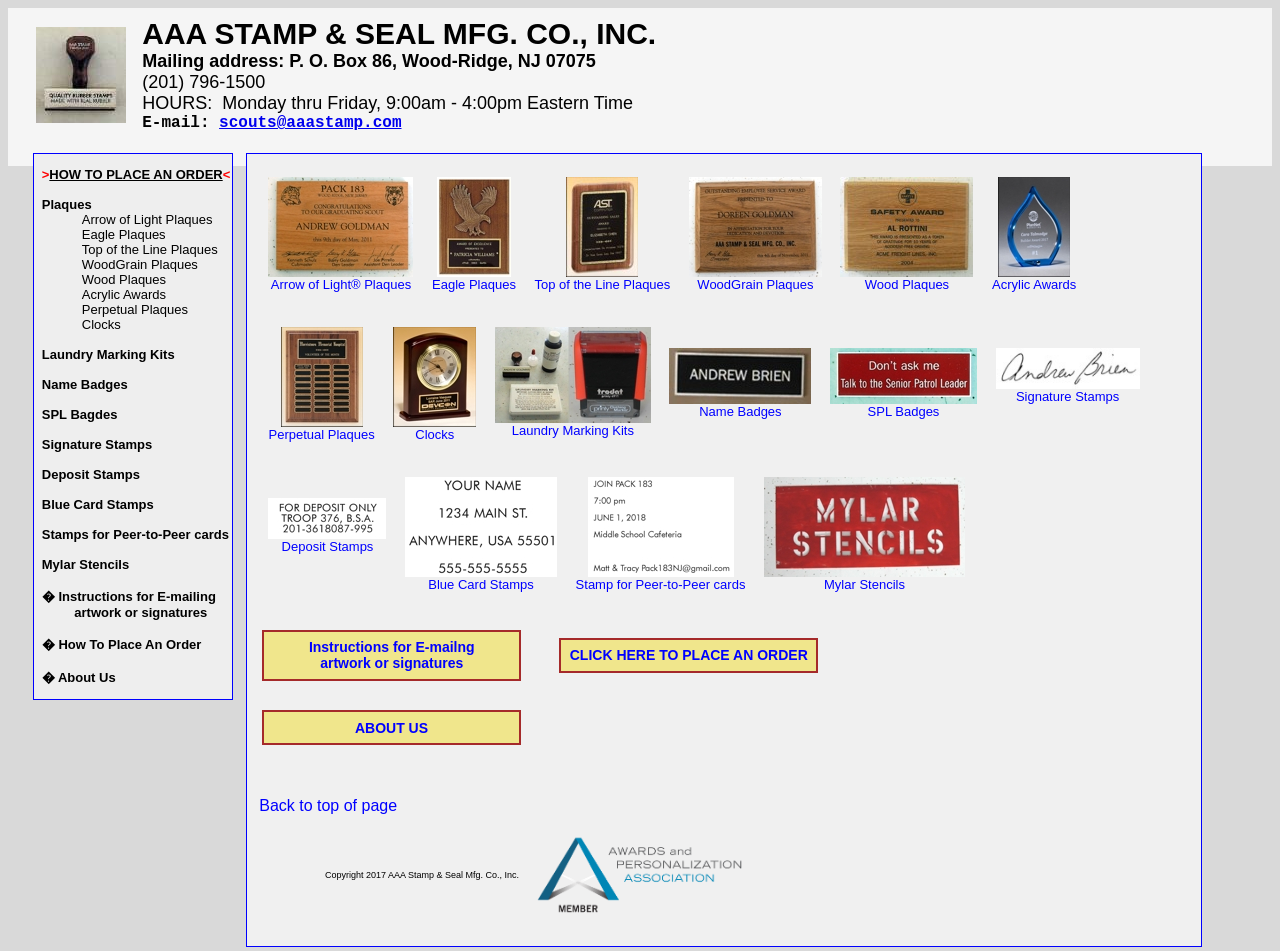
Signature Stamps (1068, 394)
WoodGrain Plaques (140, 268)
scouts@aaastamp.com (310, 125)
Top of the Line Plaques (150, 253)
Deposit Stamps (327, 544)
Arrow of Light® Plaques (340, 282)
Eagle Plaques (124, 238)
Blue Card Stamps (481, 582)
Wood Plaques (124, 283)
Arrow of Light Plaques (147, 223)
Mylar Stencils (864, 582)
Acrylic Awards (124, 298)
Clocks (101, 328)
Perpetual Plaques (135, 313)
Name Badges (740, 409)
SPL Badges (903, 409)
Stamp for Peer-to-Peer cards (661, 582)
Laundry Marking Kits (573, 428)
